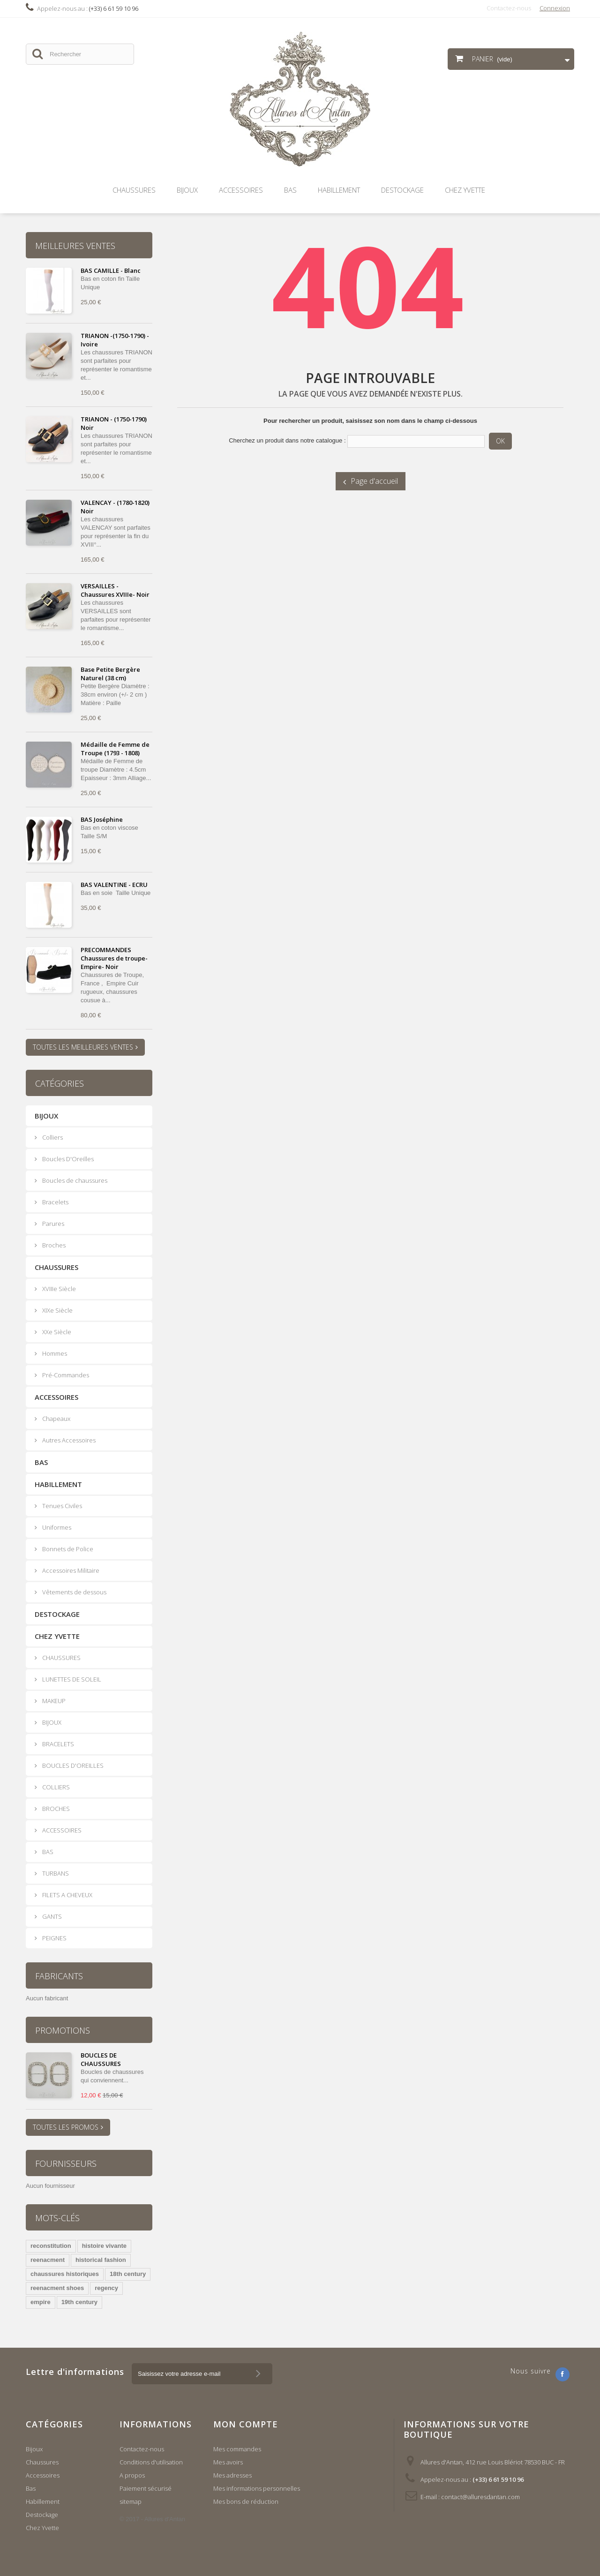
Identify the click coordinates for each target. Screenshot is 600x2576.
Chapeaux (55, 1418)
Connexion (555, 8)
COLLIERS (55, 1787)
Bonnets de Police (67, 1549)
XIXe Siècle (57, 1310)
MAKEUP (53, 1701)
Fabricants (59, 1976)
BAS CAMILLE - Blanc (111, 270)
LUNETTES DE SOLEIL (71, 1679)
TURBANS (55, 1873)
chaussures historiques (64, 2273)
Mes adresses (232, 2475)
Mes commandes (237, 2449)
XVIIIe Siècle (58, 1288)
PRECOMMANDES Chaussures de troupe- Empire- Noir (114, 958)
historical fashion (100, 2259)
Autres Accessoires (68, 1440)
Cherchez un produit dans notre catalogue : (287, 440)
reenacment (47, 2259)
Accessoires (241, 190)
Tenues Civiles (61, 1506)
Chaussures (134, 190)
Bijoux (187, 190)
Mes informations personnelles (256, 2488)
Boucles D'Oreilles (67, 1159)
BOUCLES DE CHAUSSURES (101, 2059)
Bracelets (54, 1202)
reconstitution (50, 2245)
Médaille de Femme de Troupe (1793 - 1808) (115, 748)
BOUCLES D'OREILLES (72, 1765)
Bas (290, 190)
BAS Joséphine (102, 819)
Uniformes (56, 1527)
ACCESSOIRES (61, 1830)
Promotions (62, 2030)
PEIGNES (54, 1938)
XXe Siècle (56, 1332)
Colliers (52, 1137)
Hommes (54, 1353)
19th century (79, 2302)
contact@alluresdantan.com (480, 2497)
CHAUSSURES (61, 1657)
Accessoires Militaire (70, 1570)
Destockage (402, 190)
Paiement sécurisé (146, 2488)
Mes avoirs (228, 2462)
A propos (132, 2475)
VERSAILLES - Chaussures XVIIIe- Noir (115, 590)
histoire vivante (104, 2245)
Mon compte (245, 2424)
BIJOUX (51, 1722)
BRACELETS (57, 1744)
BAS (47, 1852)
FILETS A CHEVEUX (66, 1895)
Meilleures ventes (75, 245)
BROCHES (55, 1808)
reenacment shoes (57, 2287)
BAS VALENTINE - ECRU (114, 884)
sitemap (131, 2501)
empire (40, 2302)
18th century (128, 2273)
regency (106, 2287)
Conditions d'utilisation (151, 2462)
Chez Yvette (465, 190)
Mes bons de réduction (245, 2501)
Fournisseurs (66, 2163)
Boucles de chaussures (74, 1180)
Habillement (339, 190)
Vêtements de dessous (73, 1592)
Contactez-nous (509, 8)
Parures (52, 1223)
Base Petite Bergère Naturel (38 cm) (110, 673)
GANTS (51, 1916)
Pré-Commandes (65, 1375)
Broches (53, 1245)
